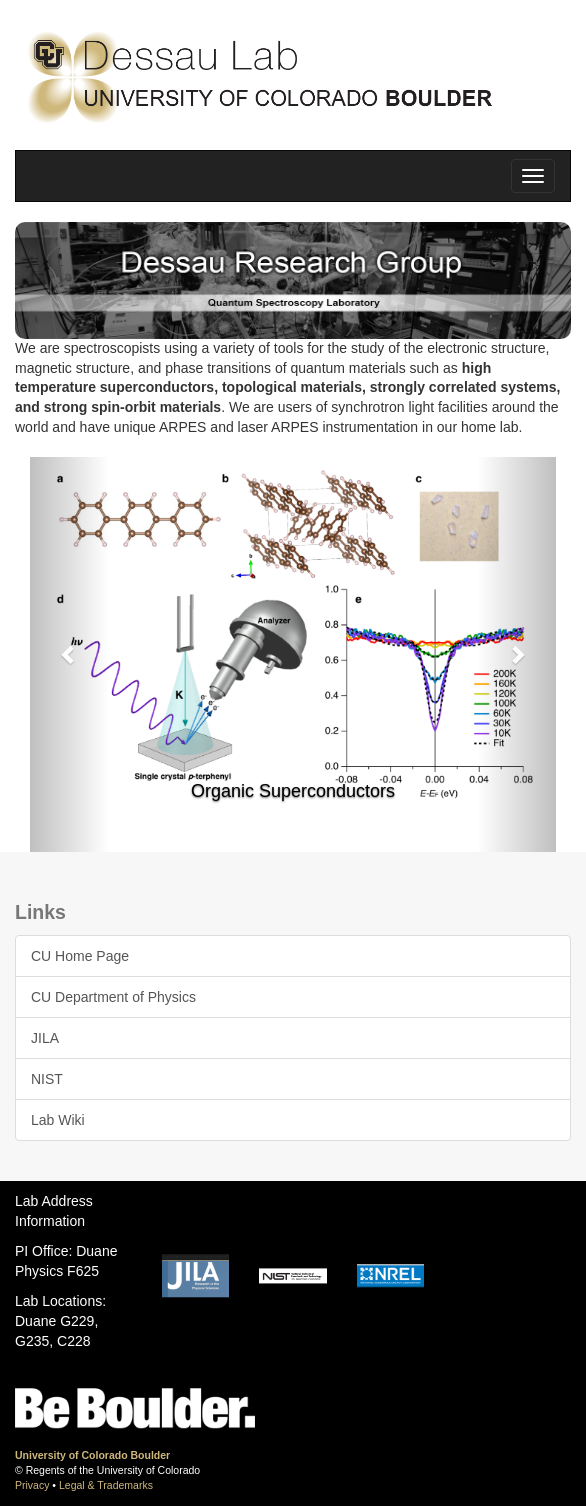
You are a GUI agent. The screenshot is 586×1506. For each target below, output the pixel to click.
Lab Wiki (58, 1120)
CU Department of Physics (113, 997)
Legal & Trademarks (106, 1485)
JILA (45, 1038)
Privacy (32, 1485)
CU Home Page (80, 956)
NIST (47, 1079)
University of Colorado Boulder (92, 1455)
